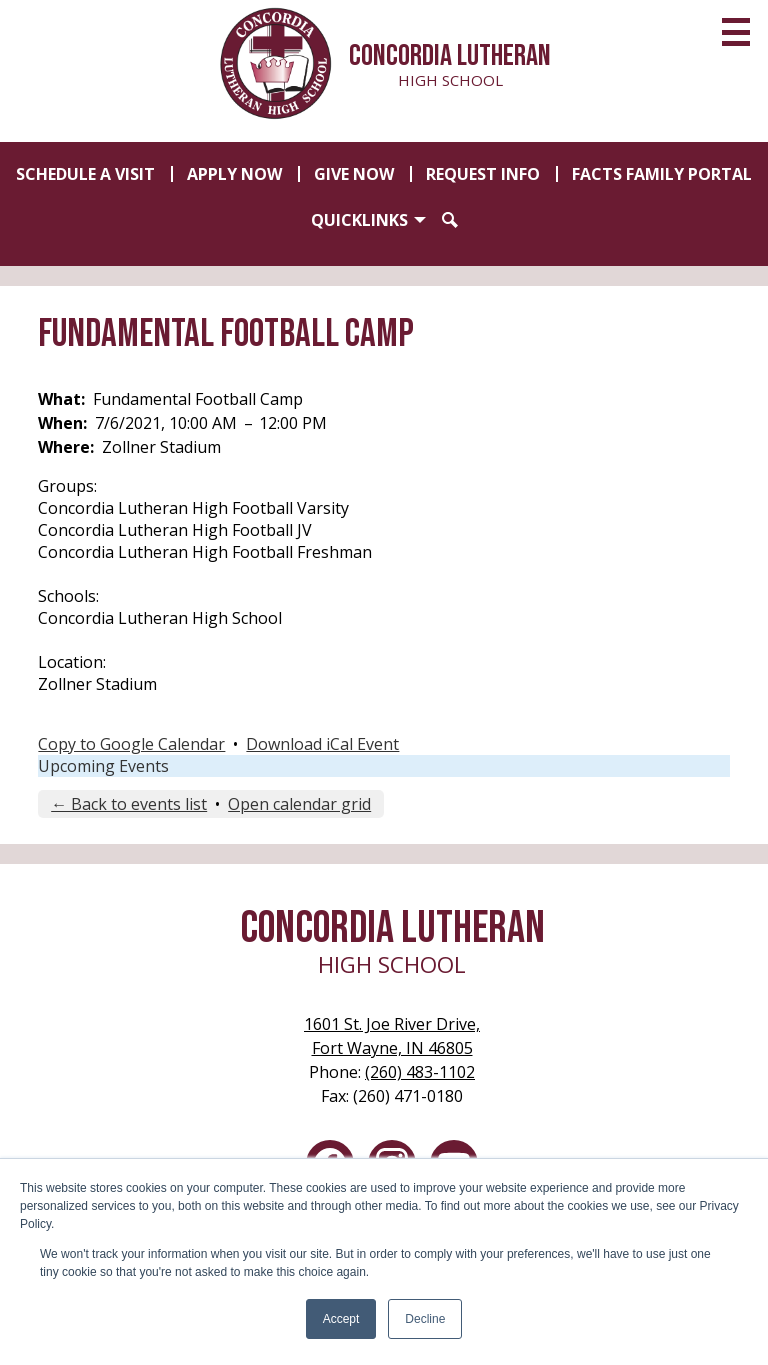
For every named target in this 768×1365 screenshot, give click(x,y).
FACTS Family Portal (662, 174)
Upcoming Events (103, 766)
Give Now (354, 174)
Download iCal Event (322, 744)
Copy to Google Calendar (131, 744)
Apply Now (234, 174)
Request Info (483, 174)
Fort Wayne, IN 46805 (392, 1035)
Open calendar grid (299, 804)
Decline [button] (425, 1319)
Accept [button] (341, 1319)
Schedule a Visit (85, 174)
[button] (368, 220)
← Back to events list (129, 804)
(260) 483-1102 (420, 1072)
